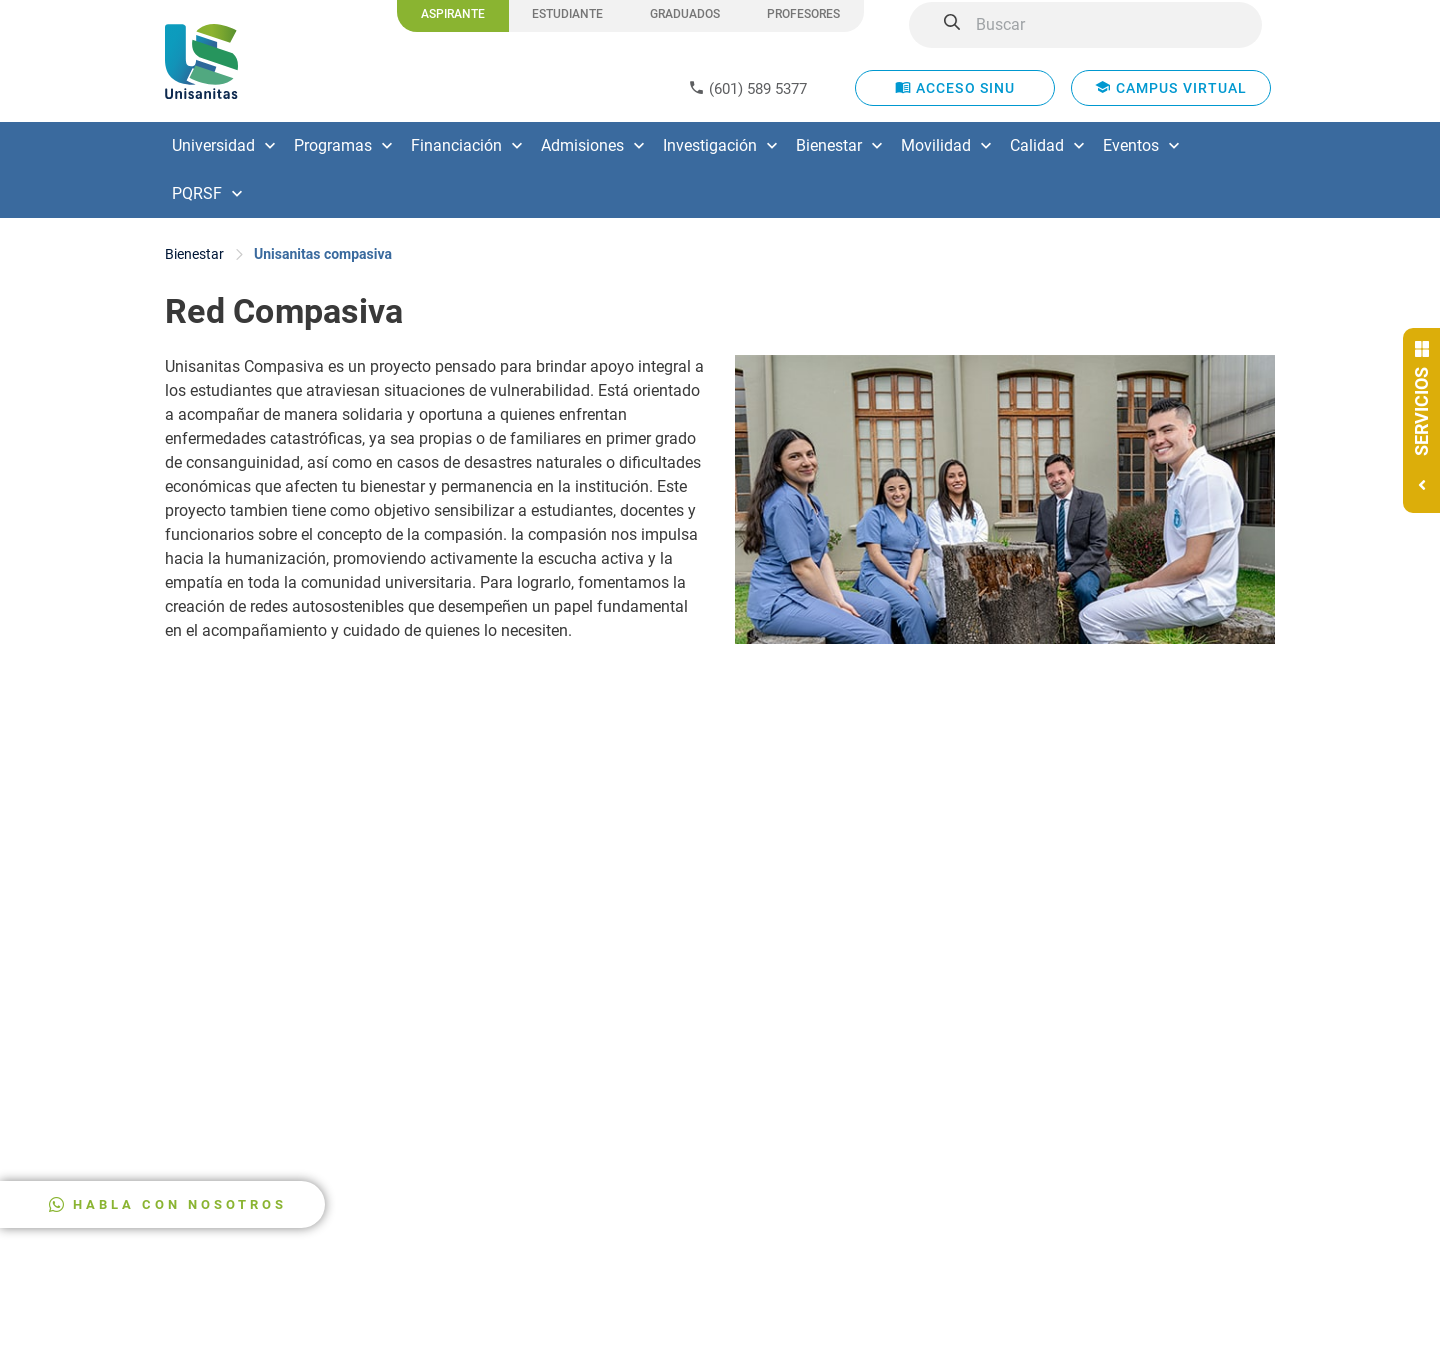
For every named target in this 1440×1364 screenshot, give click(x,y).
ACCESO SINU (955, 87)
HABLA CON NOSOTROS (180, 1204)
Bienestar (194, 254)
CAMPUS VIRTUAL (1171, 87)
